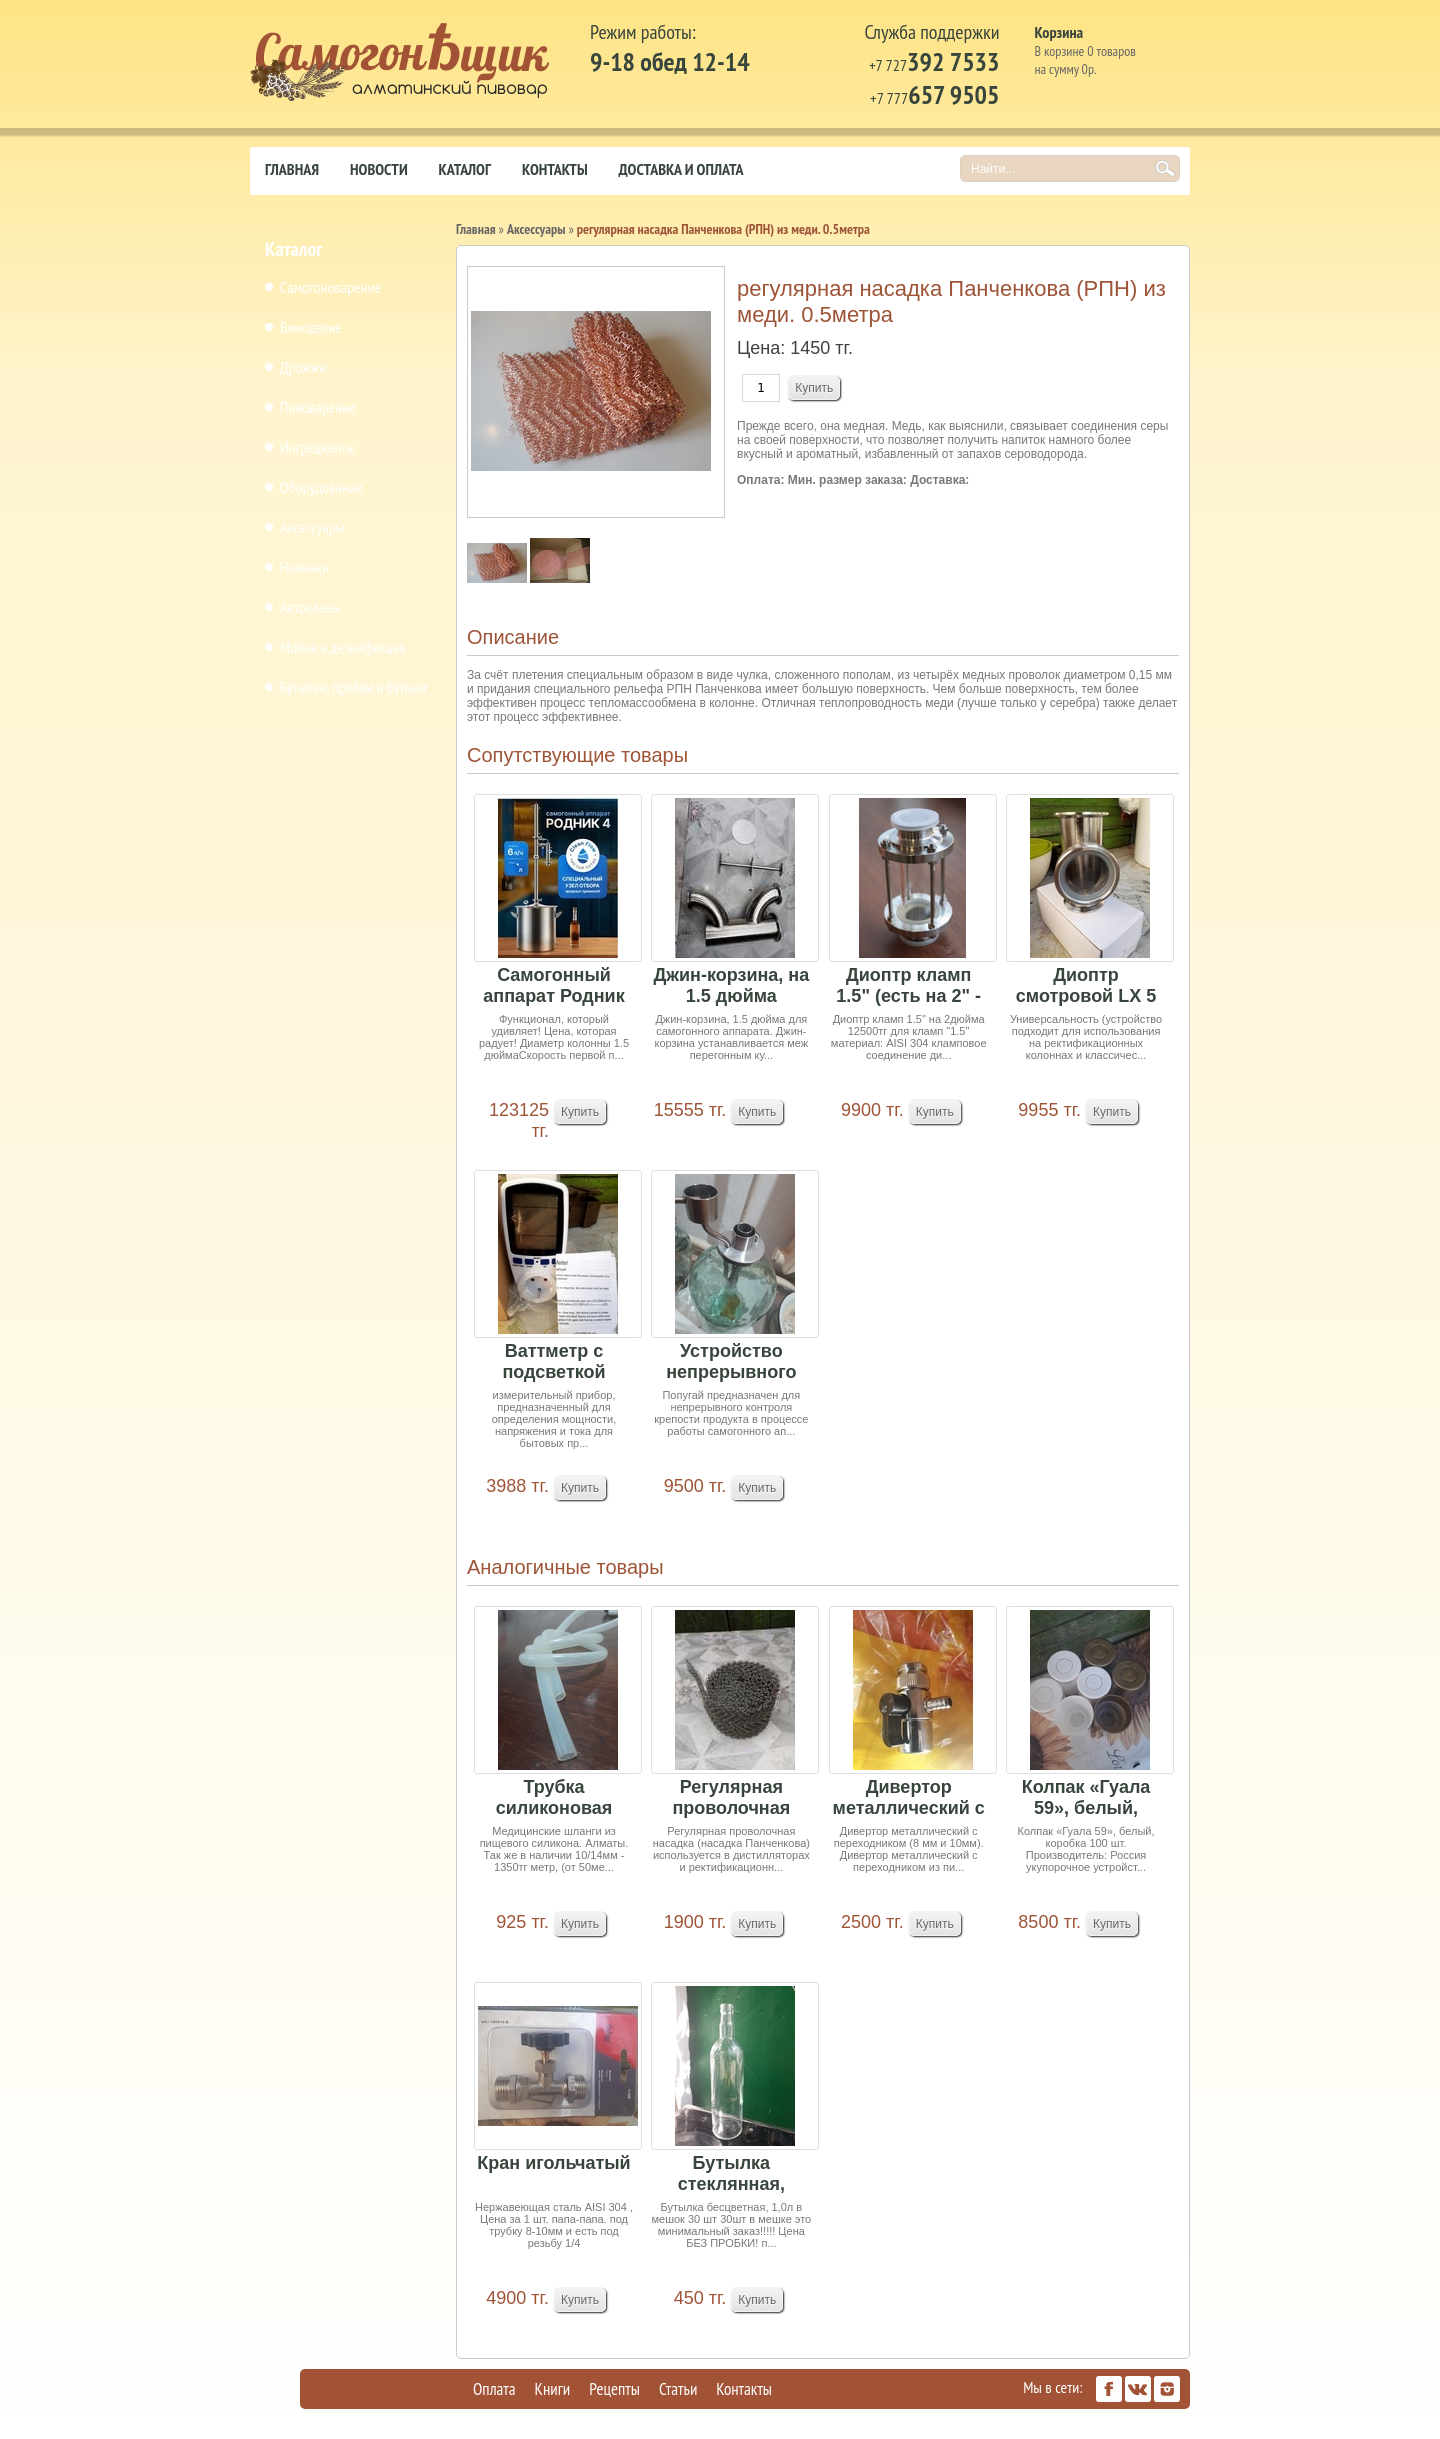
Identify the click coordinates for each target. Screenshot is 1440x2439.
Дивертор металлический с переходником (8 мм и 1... (909, 1798)
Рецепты (614, 2389)
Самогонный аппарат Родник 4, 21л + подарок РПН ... (554, 986)
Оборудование (321, 487)
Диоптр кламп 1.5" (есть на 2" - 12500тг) (908, 986)
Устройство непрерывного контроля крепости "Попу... (731, 1362)
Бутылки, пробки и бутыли (353, 687)
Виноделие (311, 327)
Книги (553, 2389)
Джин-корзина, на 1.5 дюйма (731, 985)
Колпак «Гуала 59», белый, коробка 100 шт (1086, 1798)
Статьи (678, 2389)
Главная (292, 169)
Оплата (494, 2389)
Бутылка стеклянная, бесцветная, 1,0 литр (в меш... (731, 2174)
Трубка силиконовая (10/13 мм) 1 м (554, 1798)
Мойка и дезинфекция (343, 647)
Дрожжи (303, 367)
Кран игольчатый (553, 2163)
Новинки (304, 567)
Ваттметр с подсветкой (553, 1361)
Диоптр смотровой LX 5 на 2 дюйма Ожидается (1086, 986)
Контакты (555, 169)
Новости (379, 169)
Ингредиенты (317, 447)
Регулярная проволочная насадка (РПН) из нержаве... (732, 1798)
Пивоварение (318, 407)
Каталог (465, 169)
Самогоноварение (330, 287)
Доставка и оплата (681, 169)
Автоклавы (310, 607)
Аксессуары (312, 527)
